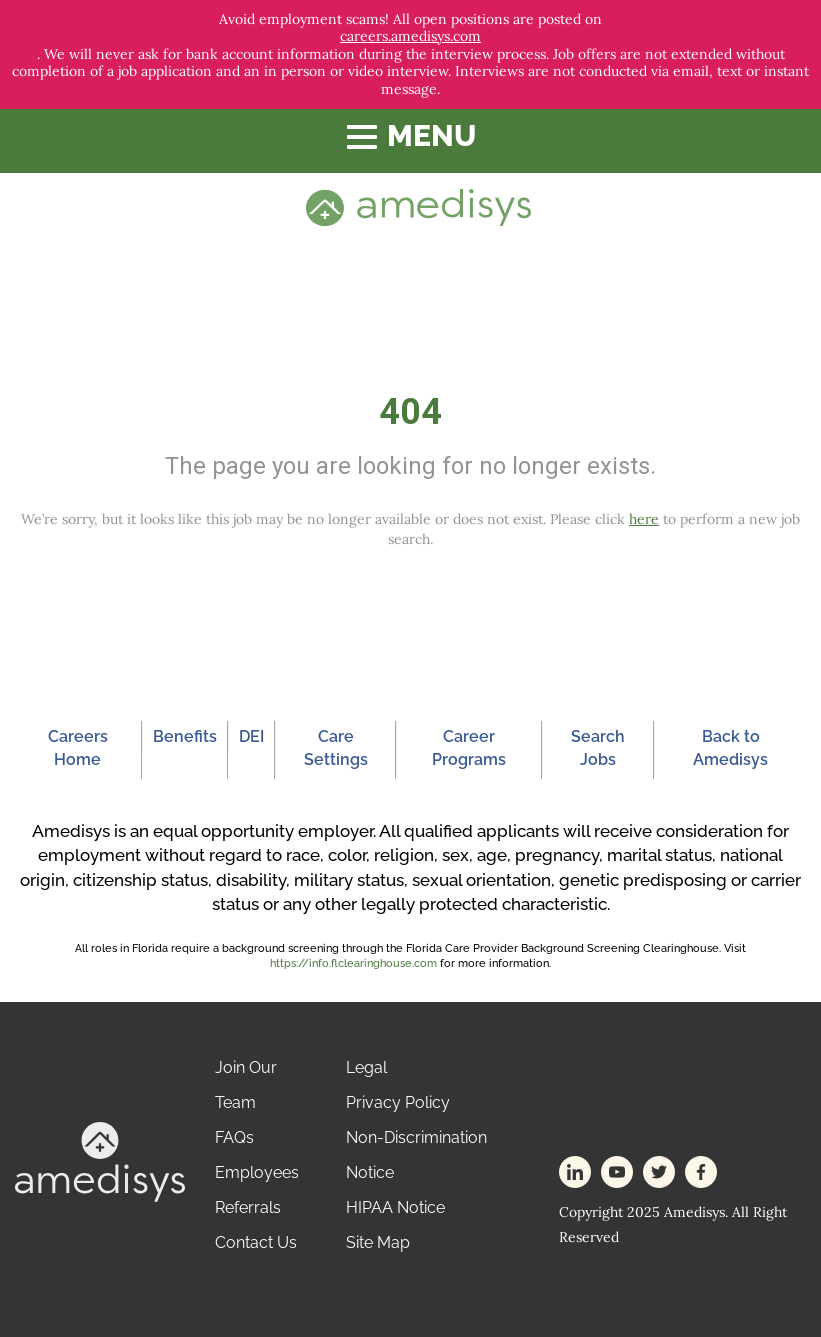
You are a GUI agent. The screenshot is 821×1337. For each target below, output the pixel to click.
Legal (366, 1067)
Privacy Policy (398, 1102)
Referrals (248, 1207)
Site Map (378, 1242)
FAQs (234, 1137)
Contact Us (256, 1242)
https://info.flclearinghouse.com (353, 963)
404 (410, 412)
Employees (257, 1172)
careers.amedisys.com (410, 36)
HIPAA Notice (395, 1207)
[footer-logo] (100, 1160)
